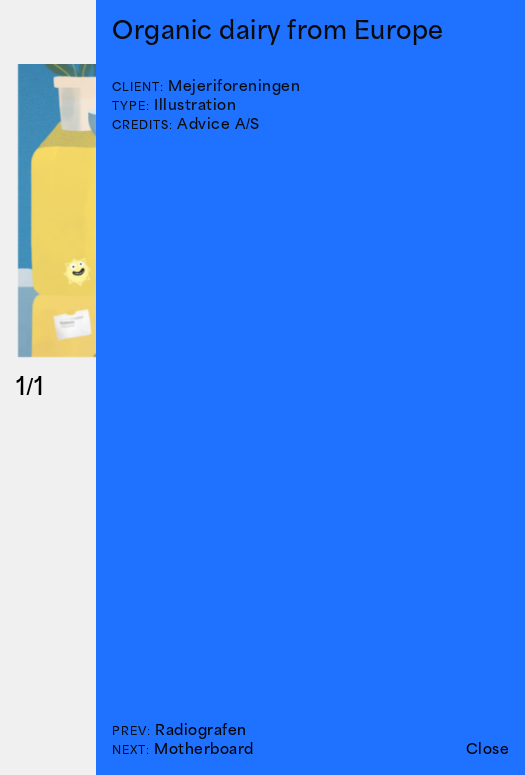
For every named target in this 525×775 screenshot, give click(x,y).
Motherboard (204, 748)
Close (488, 748)
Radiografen (201, 729)
